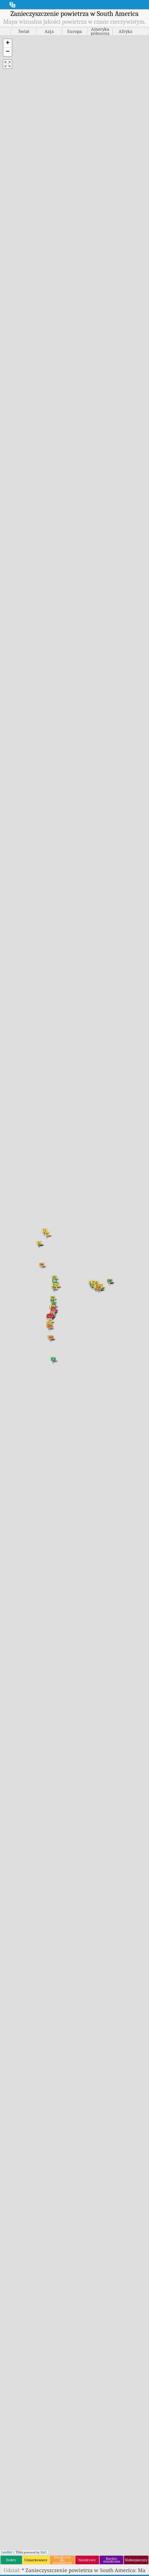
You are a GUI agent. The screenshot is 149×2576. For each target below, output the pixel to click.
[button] (7, 43)
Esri (43, 2552)
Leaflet (6, 2552)
